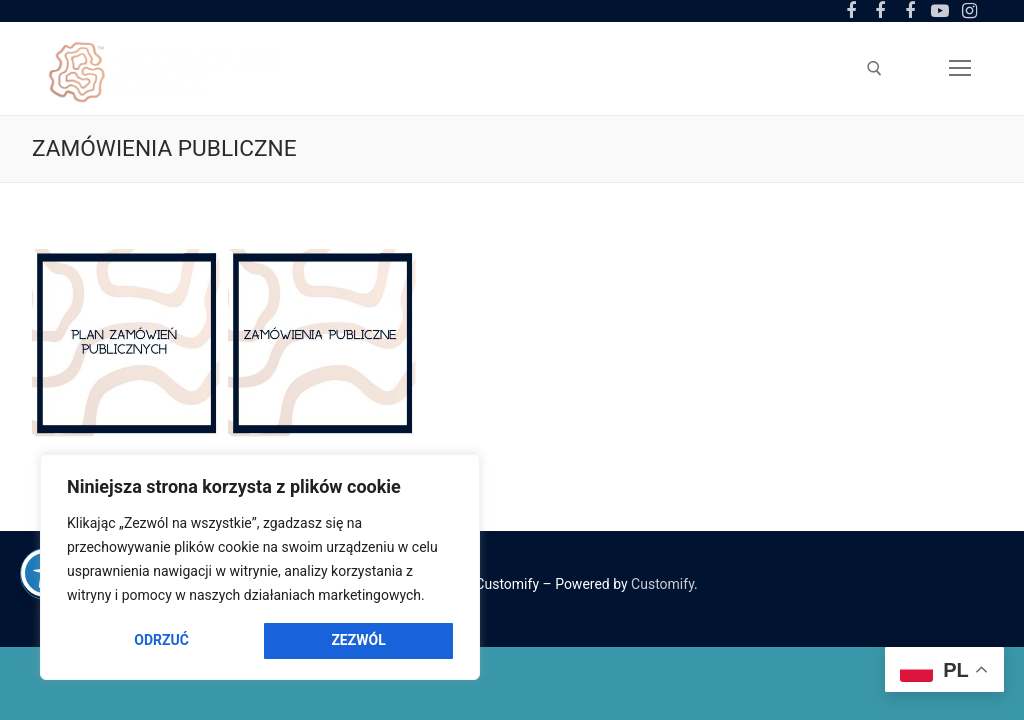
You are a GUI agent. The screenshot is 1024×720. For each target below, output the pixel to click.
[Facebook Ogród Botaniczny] (881, 11)
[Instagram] (969, 11)
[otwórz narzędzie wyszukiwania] (874, 68)
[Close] (450, 480)
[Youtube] (940, 11)
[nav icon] (960, 68)
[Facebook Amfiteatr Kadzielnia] (910, 11)
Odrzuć (161, 640)
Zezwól (358, 640)
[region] (260, 567)
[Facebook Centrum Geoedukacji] (851, 11)
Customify (662, 584)
